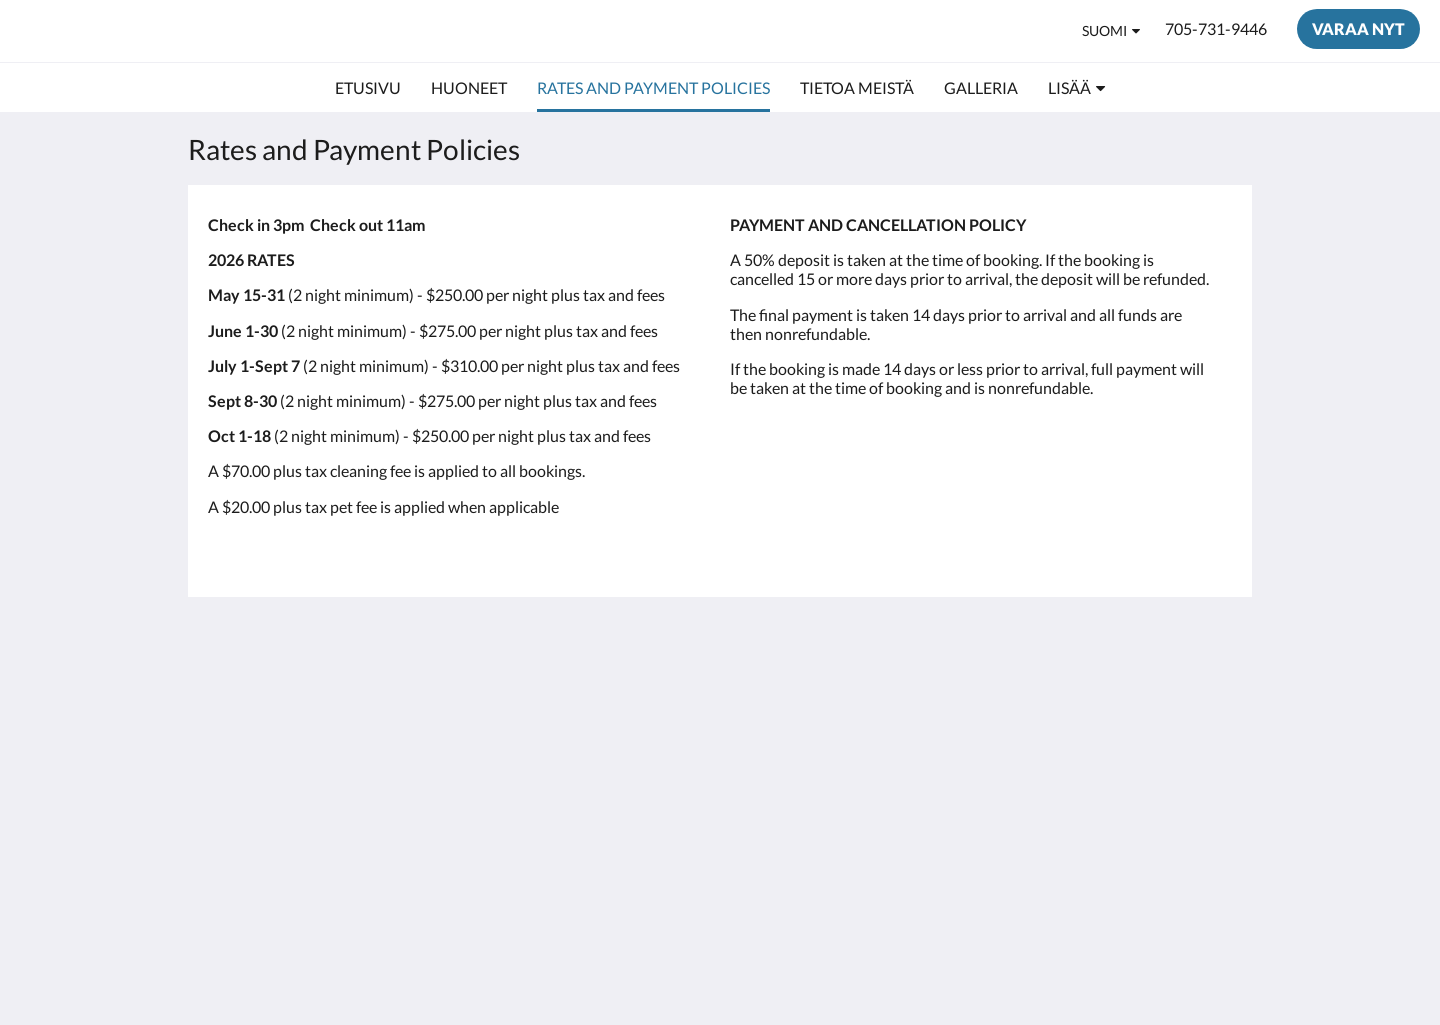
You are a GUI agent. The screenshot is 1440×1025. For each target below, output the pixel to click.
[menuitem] (368, 88)
